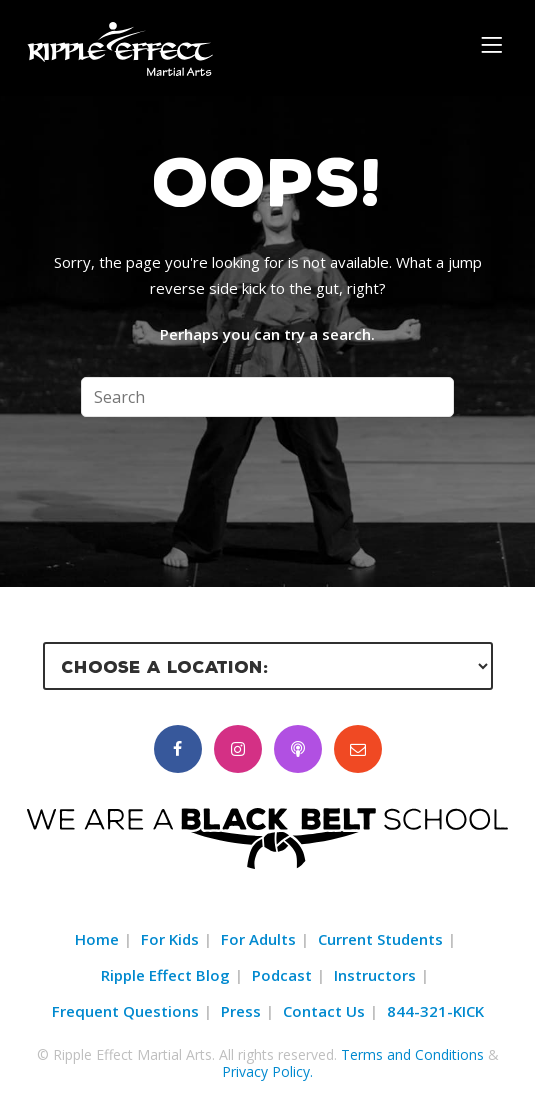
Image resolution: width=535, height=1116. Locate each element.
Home (97, 939)
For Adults (258, 939)
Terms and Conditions (412, 1054)
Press (241, 1011)
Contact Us (324, 1011)
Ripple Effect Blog (165, 975)
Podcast (282, 975)
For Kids (170, 939)
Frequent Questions (125, 1011)
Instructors (375, 975)
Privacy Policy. (267, 1071)
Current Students (380, 939)
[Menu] (494, 43)
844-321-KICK (435, 1011)
